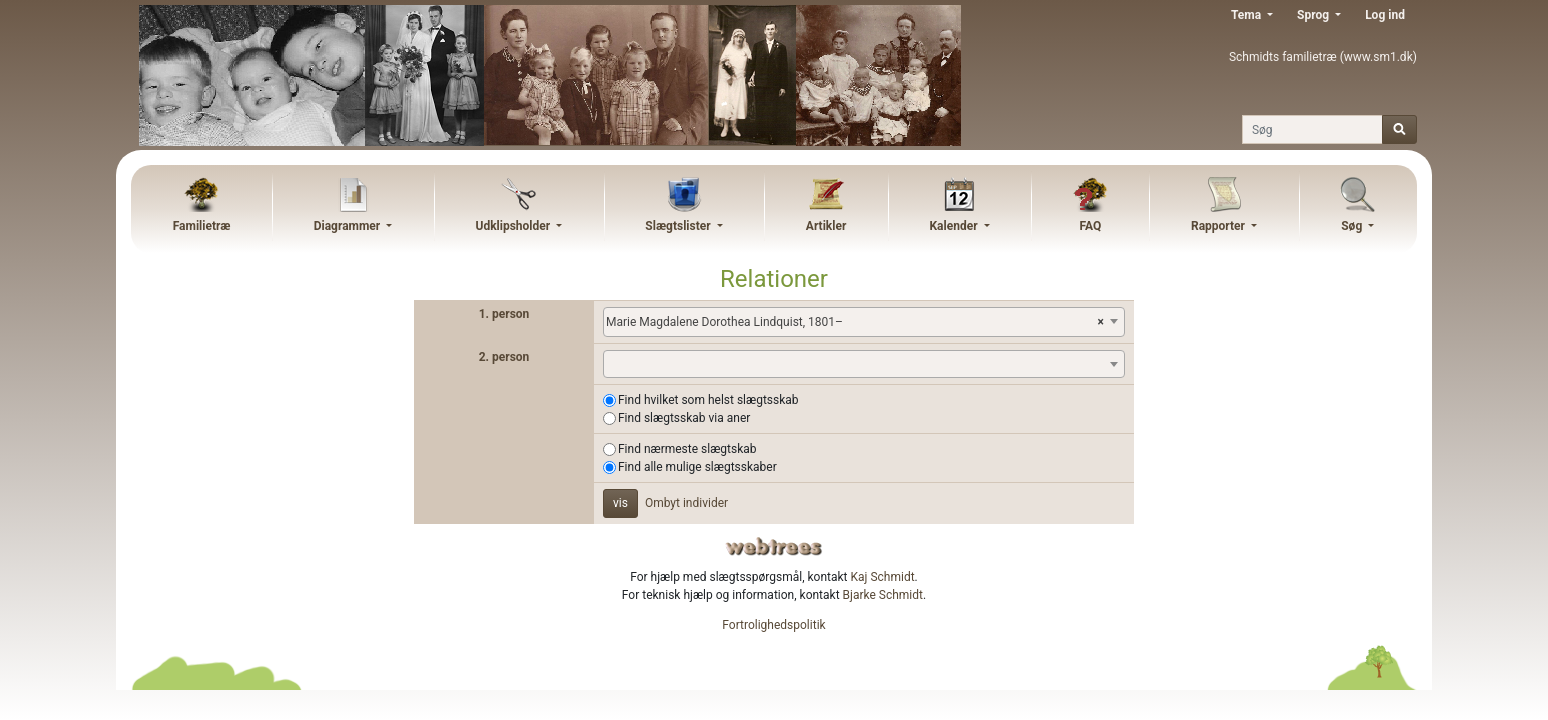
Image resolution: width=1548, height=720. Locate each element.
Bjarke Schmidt (883, 595)
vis (620, 503)
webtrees (774, 546)
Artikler (826, 226)
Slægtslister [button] (679, 226)
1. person (504, 314)
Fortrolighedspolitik (773, 625)
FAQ (1090, 226)
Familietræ (202, 226)
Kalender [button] (954, 226)
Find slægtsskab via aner (684, 418)
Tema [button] (1247, 15)
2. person (504, 357)
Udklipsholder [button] (514, 226)
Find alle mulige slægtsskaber (697, 467)
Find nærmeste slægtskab (687, 449)
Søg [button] (1353, 226)
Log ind (1385, 15)
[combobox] (864, 322)
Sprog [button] (1314, 15)
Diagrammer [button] (349, 226)
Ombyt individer (686, 503)
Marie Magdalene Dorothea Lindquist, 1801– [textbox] (855, 322)
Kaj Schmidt (883, 577)
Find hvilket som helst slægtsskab (708, 400)
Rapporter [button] (1219, 226)
